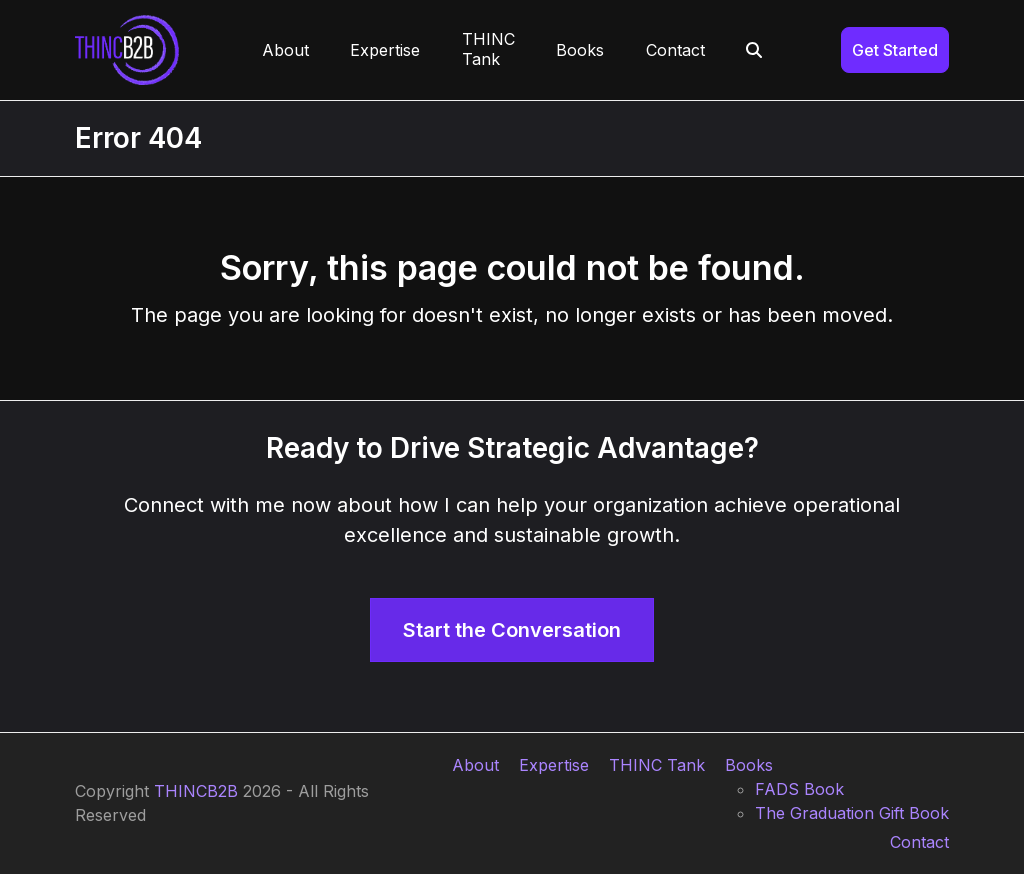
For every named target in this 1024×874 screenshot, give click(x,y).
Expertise (554, 765)
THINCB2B (196, 791)
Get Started (895, 50)
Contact (919, 842)
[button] (755, 50)
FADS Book (799, 789)
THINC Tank (657, 765)
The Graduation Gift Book (852, 813)
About (475, 765)
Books (749, 765)
